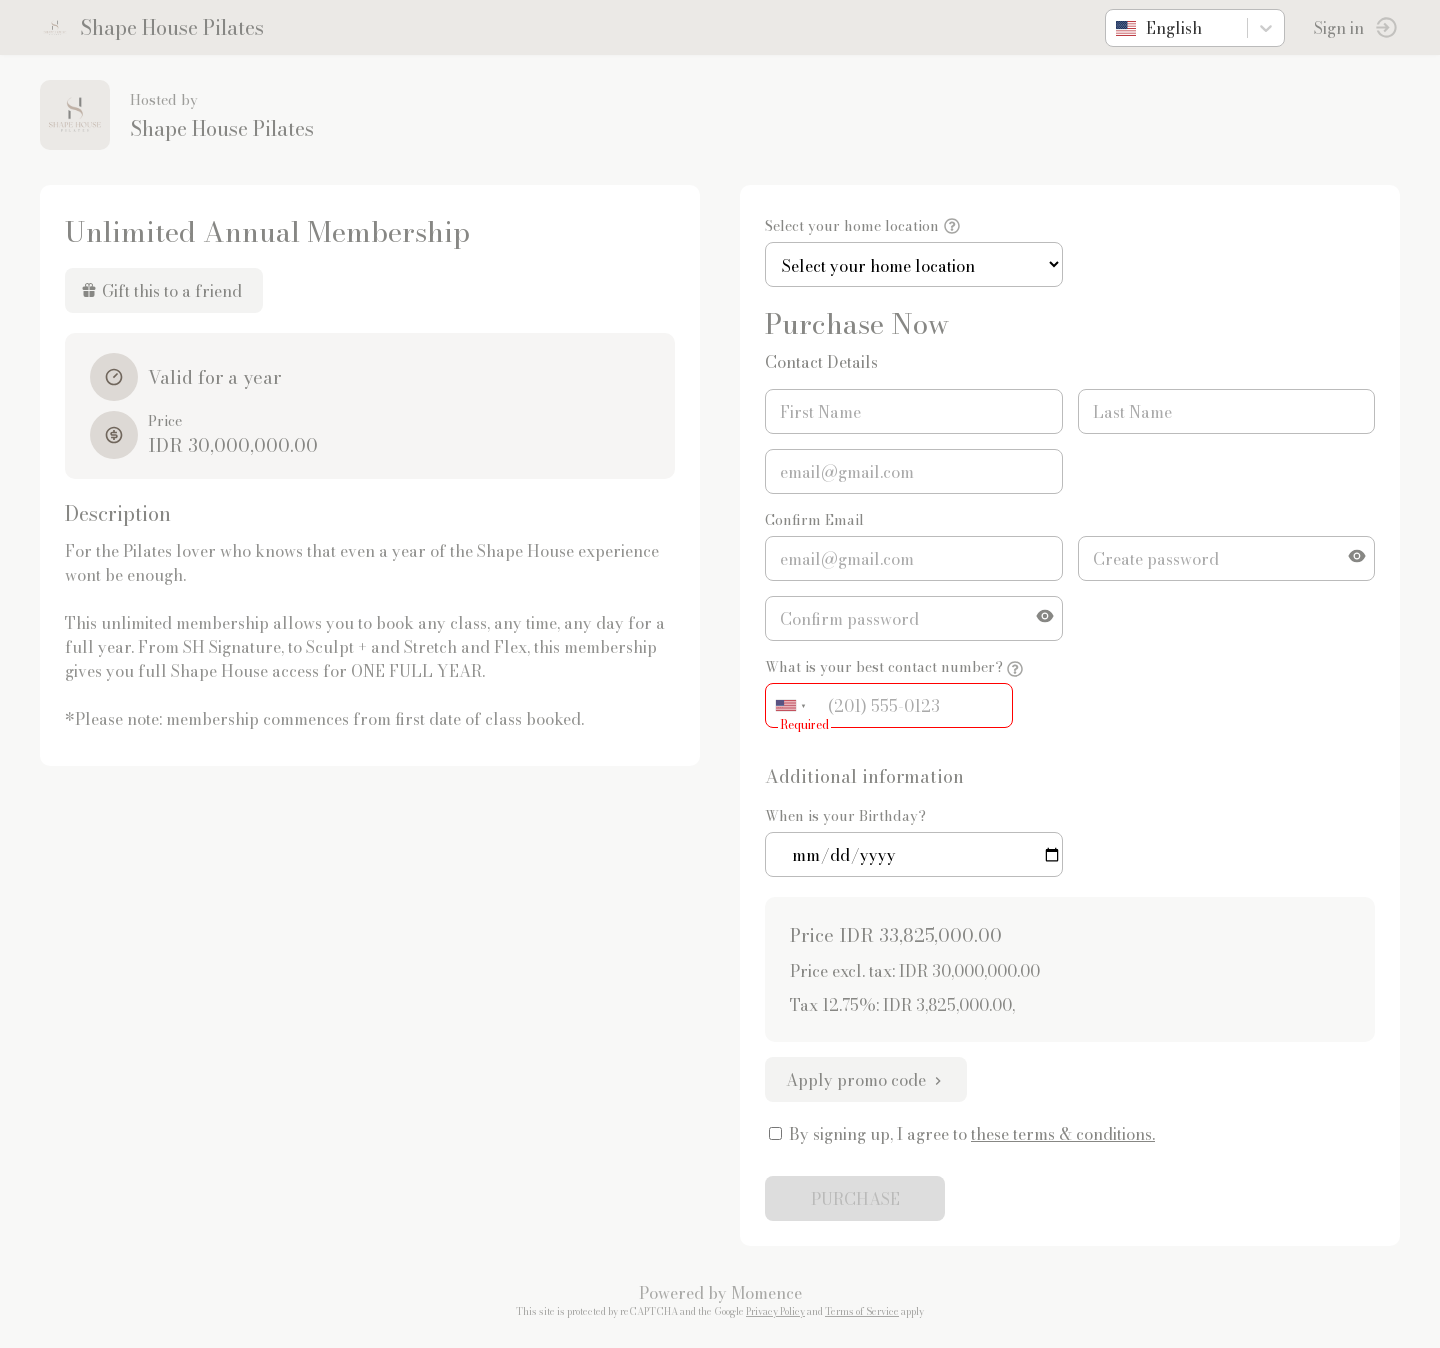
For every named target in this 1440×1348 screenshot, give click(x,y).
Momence (766, 1293)
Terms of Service (862, 1311)
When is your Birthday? (845, 816)
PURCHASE (855, 1199)
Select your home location (852, 226)
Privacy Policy (775, 1311)
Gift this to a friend (161, 291)
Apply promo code (866, 1080)
